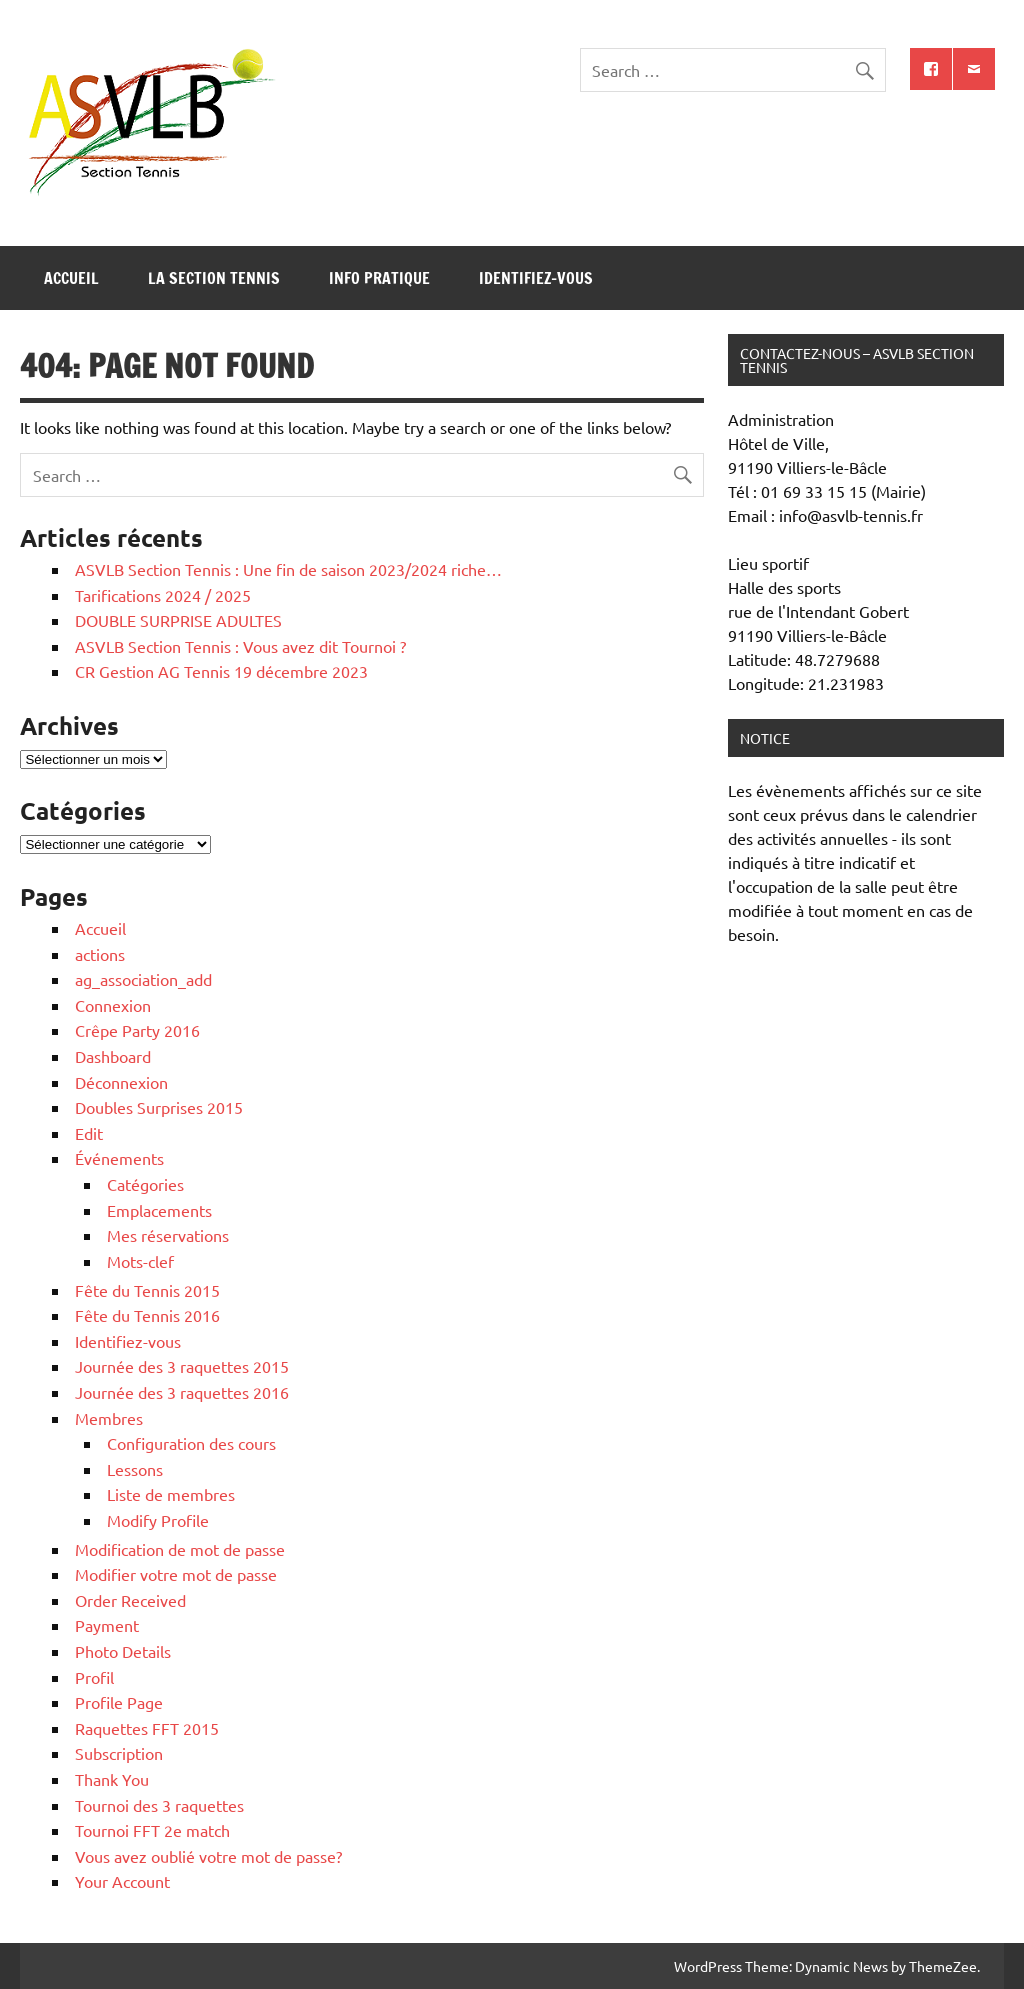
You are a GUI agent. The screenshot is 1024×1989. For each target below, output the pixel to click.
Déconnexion (121, 1082)
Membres (109, 1418)
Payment (107, 1625)
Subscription (119, 1753)
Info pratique (379, 278)
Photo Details (123, 1651)
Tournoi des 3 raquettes (159, 1805)
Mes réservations (168, 1235)
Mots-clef (140, 1261)
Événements (119, 1158)
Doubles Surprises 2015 (159, 1107)
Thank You (112, 1779)
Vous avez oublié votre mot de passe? (208, 1856)
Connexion (113, 1005)
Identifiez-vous (536, 278)
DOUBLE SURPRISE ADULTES (178, 620)
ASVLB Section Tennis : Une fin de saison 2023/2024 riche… (288, 569)
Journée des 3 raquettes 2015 (182, 1366)
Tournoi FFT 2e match (152, 1830)
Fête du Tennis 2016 (147, 1315)
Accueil (71, 278)
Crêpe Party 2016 (137, 1030)
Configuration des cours (191, 1443)
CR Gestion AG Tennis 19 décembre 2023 (221, 671)
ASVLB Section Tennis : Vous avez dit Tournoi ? (240, 646)
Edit (89, 1133)
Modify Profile (158, 1520)
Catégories (145, 1184)
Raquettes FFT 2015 (147, 1728)
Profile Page (119, 1702)
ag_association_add (143, 979)
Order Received (130, 1600)
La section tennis (214, 278)
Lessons (135, 1469)
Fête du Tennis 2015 (147, 1290)
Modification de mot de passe (180, 1549)
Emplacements (159, 1210)
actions (100, 954)
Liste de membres (171, 1494)
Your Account (122, 1881)
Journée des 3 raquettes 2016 (182, 1392)
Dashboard (113, 1056)
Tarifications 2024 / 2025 (163, 595)
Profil (94, 1677)
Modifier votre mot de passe (176, 1574)
